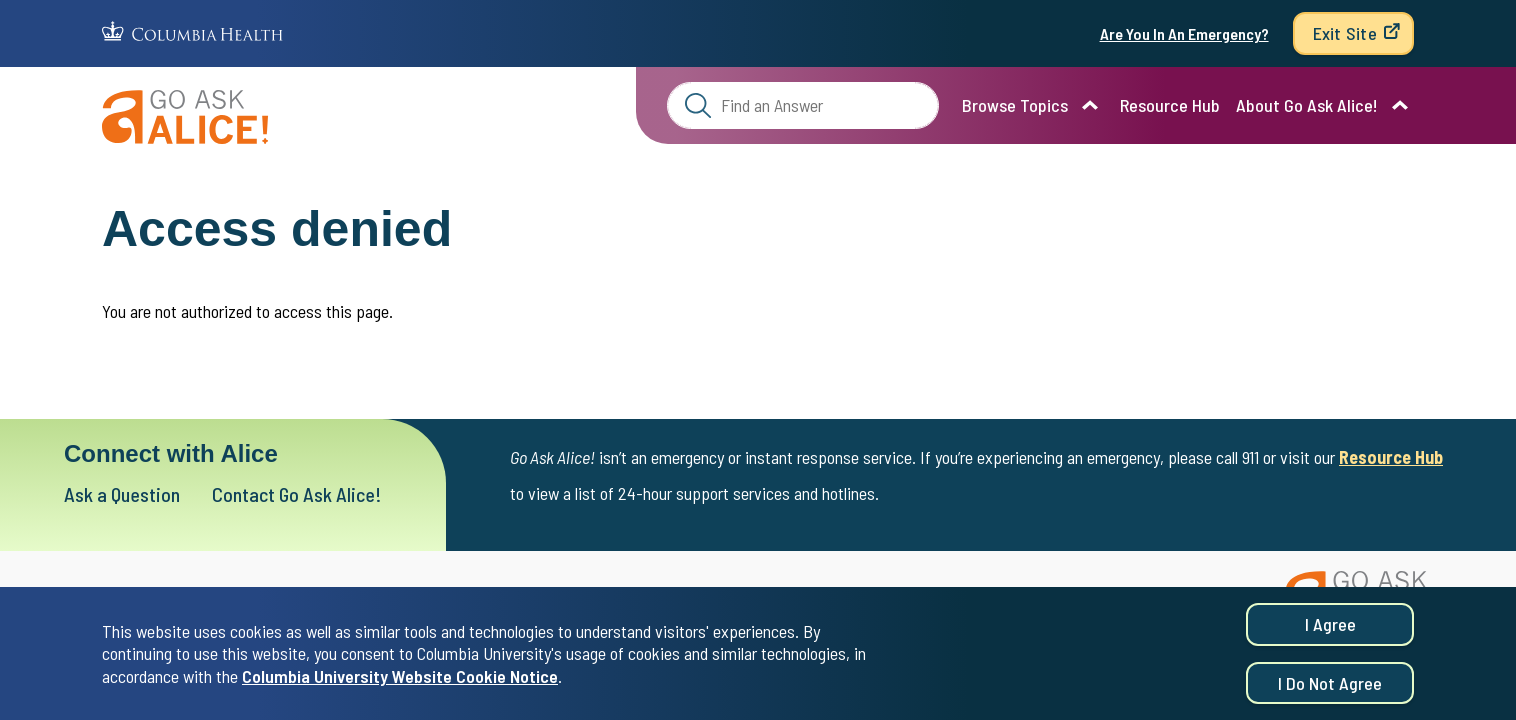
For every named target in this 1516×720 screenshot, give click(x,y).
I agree (1330, 630)
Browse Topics (1015, 105)
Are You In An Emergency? (1184, 33)
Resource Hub (1170, 105)
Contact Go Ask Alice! (297, 494)
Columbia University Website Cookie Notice (400, 682)
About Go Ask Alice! (1307, 105)
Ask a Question (122, 494)
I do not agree (1330, 689)
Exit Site (1345, 33)
